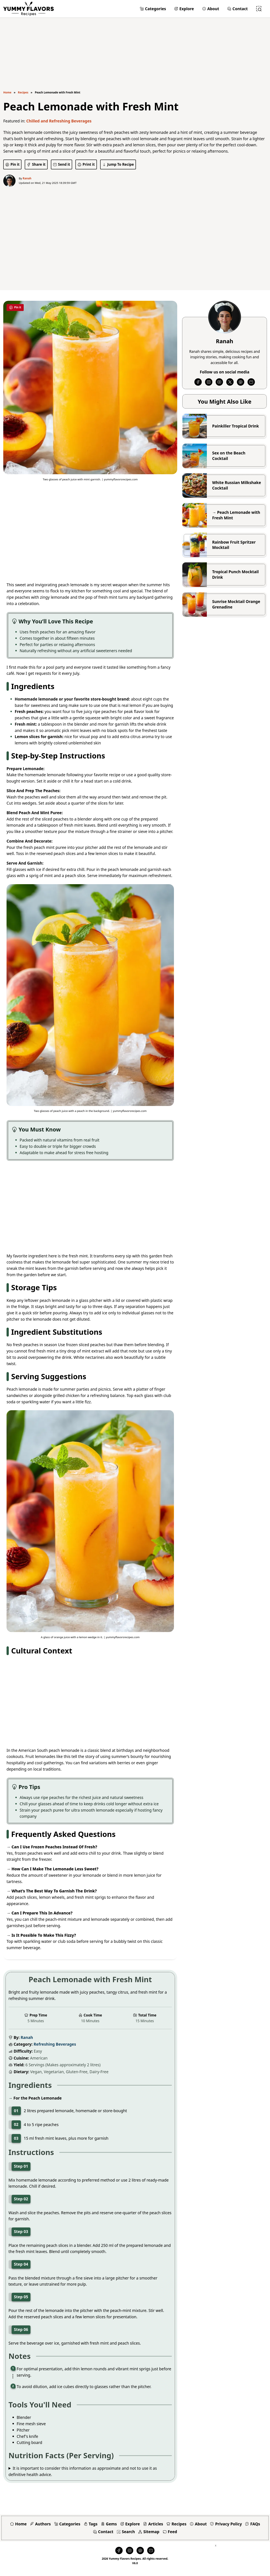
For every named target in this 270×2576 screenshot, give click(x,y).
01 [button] (16, 2110)
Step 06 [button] (21, 2329)
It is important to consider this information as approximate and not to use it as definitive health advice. (83, 2471)
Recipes (23, 92)
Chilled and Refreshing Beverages (58, 121)
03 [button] (16, 2138)
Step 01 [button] (21, 2166)
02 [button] (16, 2124)
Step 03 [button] (21, 2231)
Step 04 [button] (21, 2264)
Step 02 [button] (21, 2199)
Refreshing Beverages (55, 2044)
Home (7, 92)
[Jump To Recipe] (118, 164)
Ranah (27, 2037)
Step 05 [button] (21, 2297)
